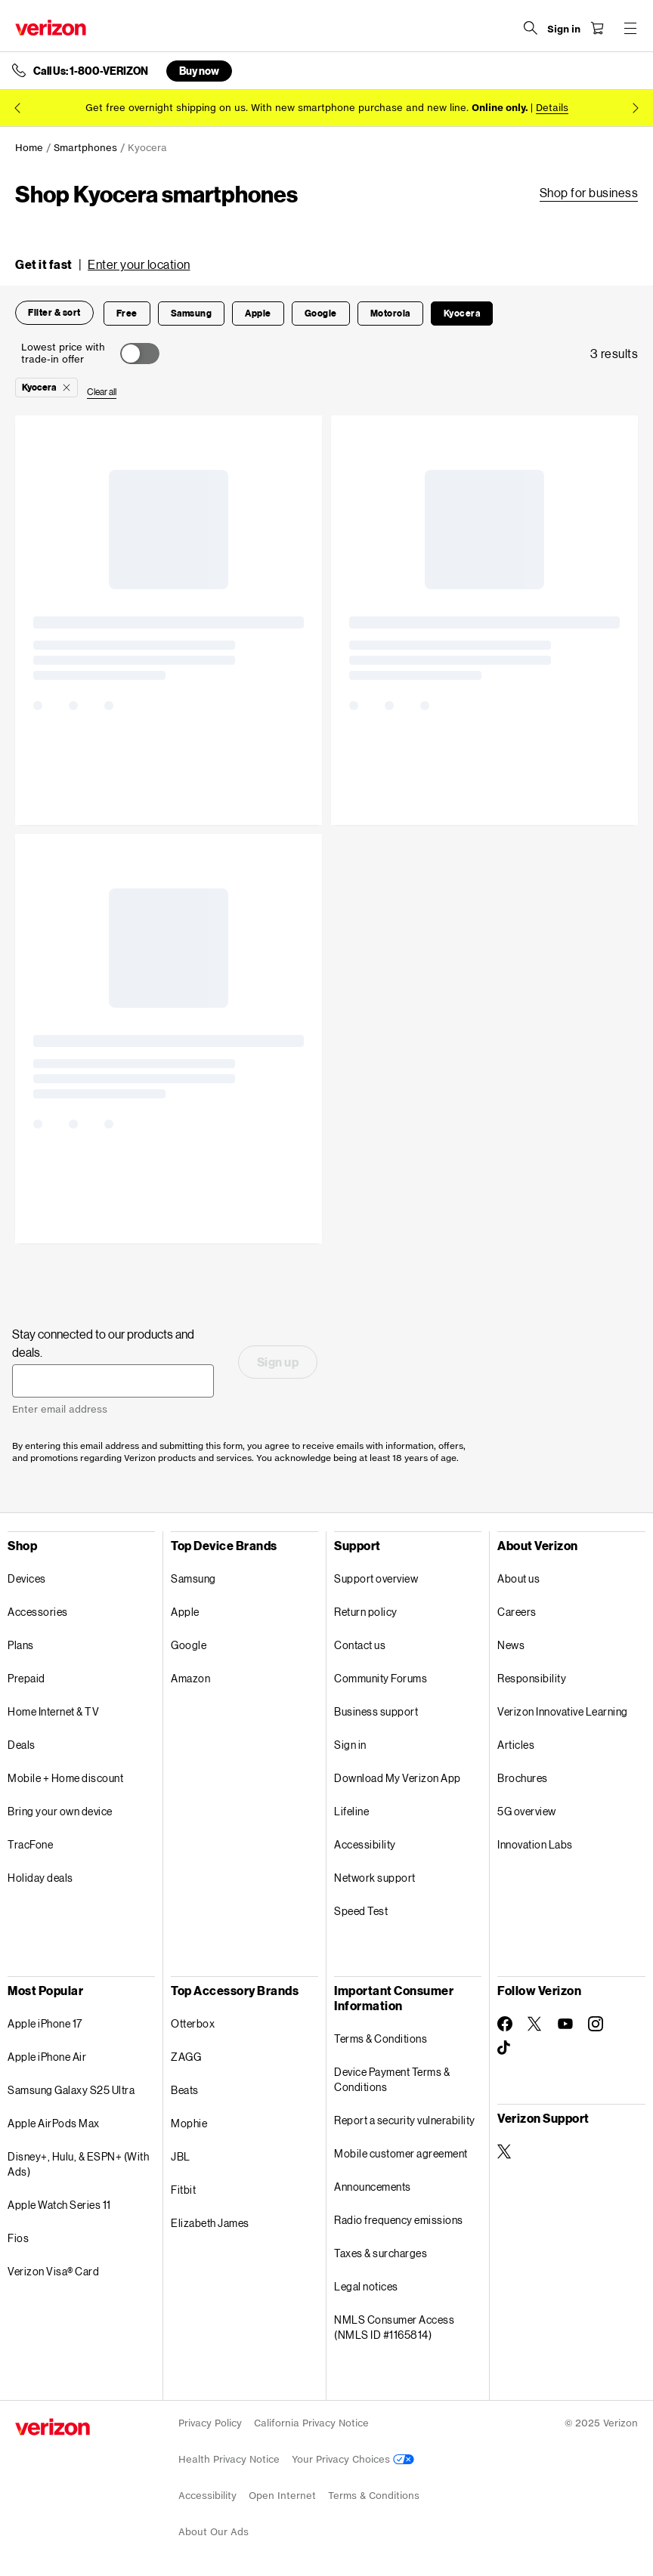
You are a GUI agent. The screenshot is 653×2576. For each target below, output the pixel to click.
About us (518, 1578)
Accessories (38, 1611)
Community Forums (380, 1678)
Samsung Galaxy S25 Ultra (71, 2089)
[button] (102, 264)
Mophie (189, 2123)
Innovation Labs (535, 1844)
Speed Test (361, 1910)
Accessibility (365, 1844)
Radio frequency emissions (398, 2219)
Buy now (199, 70)
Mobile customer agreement (401, 2153)
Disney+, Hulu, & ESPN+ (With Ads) (78, 2164)
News (511, 1645)
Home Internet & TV (53, 1711)
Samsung (193, 1578)
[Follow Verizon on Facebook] (504, 2023)
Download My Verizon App (397, 1777)
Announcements (372, 2186)
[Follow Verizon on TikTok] (504, 2048)
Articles (515, 1744)
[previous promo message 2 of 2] (17, 108)
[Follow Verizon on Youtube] (565, 2023)
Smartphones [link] (85, 147)
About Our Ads (213, 2531)
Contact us (359, 1645)
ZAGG (186, 2056)
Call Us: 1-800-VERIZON (90, 71)
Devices (27, 1578)
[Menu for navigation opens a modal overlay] (630, 28)
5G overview (526, 1811)
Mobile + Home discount (65, 1777)
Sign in (350, 1744)
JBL (180, 2156)
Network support (375, 1877)
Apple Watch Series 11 (59, 2204)
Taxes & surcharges (380, 2253)
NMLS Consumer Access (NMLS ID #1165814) (394, 2327)
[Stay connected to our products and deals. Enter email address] (113, 1381)
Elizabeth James (210, 2222)
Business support (376, 1711)
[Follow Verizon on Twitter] (535, 2023)
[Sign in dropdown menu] (563, 29)
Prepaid (26, 1678)
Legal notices (366, 2286)
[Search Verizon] (530, 28)
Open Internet (282, 2495)
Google (188, 1645)
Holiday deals (40, 1877)
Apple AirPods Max (54, 2123)
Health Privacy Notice (229, 2459)
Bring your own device (60, 1811)
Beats (185, 2089)
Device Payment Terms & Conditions (392, 2079)
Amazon (190, 1678)
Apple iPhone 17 (45, 2023)
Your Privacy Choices (353, 2459)
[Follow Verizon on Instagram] (595, 2023)
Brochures (522, 1777)
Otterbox (193, 2023)
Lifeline (351, 1811)
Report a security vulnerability (404, 2120)
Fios (18, 2238)
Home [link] (29, 147)
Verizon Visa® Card (53, 2271)
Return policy (366, 1611)
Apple (185, 1611)
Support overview (376, 1578)
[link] (589, 193)
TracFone (30, 1844)
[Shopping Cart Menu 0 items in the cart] (597, 28)
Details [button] (552, 107)
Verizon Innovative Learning (562, 1711)
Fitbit (183, 2189)
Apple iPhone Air (47, 2056)
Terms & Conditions (380, 2038)
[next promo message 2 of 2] (635, 108)
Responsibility (531, 1678)
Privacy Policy (210, 2423)
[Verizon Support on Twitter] (504, 2151)
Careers (517, 1611)
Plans (21, 1645)
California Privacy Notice (311, 2423)
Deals (22, 1744)
